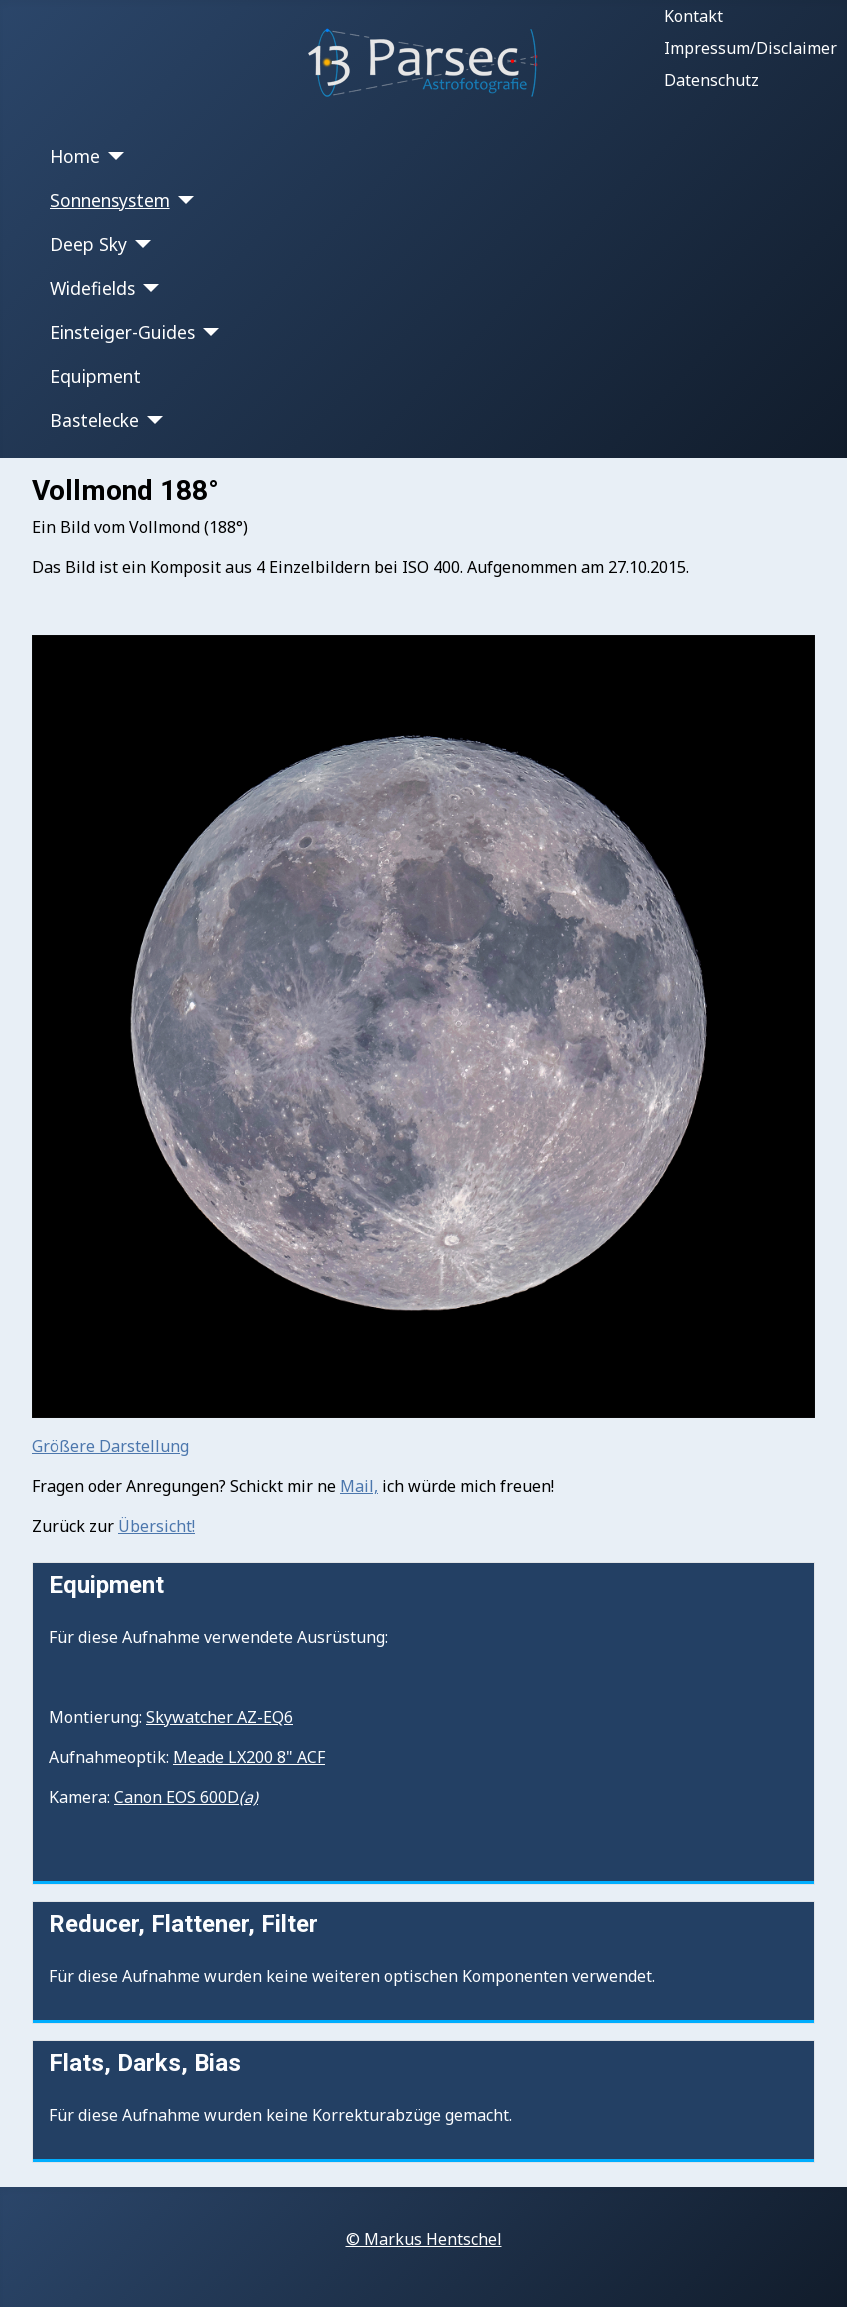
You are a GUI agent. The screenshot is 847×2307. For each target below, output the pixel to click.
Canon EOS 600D (186, 1797)
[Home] (112, 156)
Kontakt (693, 16)
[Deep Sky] (139, 244)
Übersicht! (156, 1526)
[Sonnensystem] (182, 200)
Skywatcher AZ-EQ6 (219, 1717)
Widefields (92, 288)
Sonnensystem (110, 200)
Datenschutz (711, 80)
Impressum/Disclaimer (750, 48)
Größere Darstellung (110, 1446)
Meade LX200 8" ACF (249, 1757)
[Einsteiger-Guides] (207, 332)
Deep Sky (88, 244)
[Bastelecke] (151, 420)
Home (75, 156)
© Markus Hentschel (424, 2239)
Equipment (95, 376)
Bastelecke (94, 420)
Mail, (359, 1486)
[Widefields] (147, 288)
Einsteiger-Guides (122, 332)
